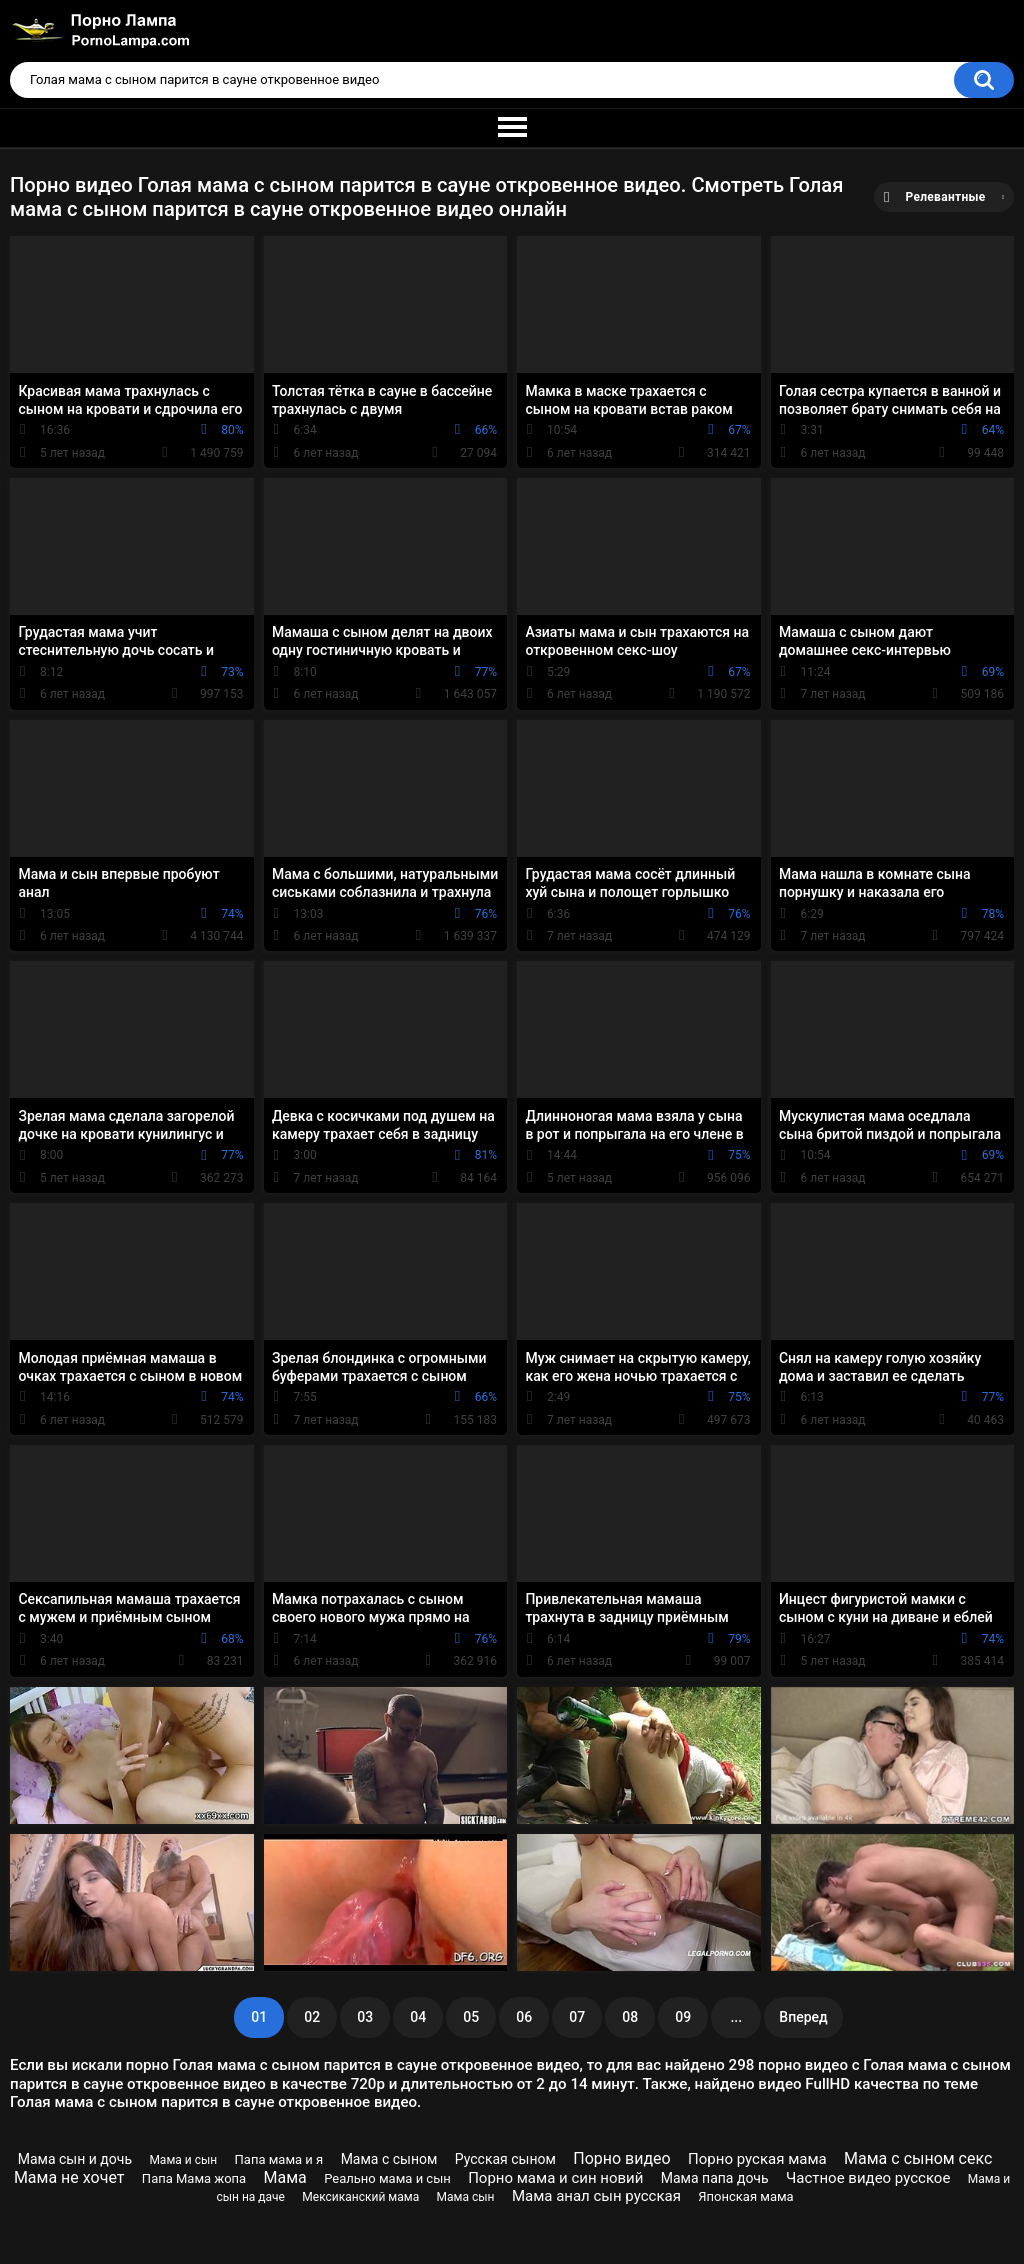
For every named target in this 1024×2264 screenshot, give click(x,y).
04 (418, 2017)
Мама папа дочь (715, 2178)
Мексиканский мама (360, 2197)
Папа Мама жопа (194, 2178)
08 (630, 2017)
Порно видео (622, 2158)
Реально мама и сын (387, 2178)
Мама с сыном (389, 2159)
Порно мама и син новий (555, 2178)
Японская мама (745, 2196)
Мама (285, 2177)
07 (577, 2017)
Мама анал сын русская (596, 2196)
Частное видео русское (868, 2178)
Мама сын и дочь (75, 2159)
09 (683, 2017)
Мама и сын (183, 2160)
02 (312, 2017)
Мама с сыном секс (918, 2158)
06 (524, 2017)
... (736, 2017)
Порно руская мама (757, 2159)
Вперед (803, 2017)
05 (471, 2017)
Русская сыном (505, 2159)
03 (365, 2017)
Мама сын (466, 2197)
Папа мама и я (279, 2159)
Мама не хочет (69, 2177)
